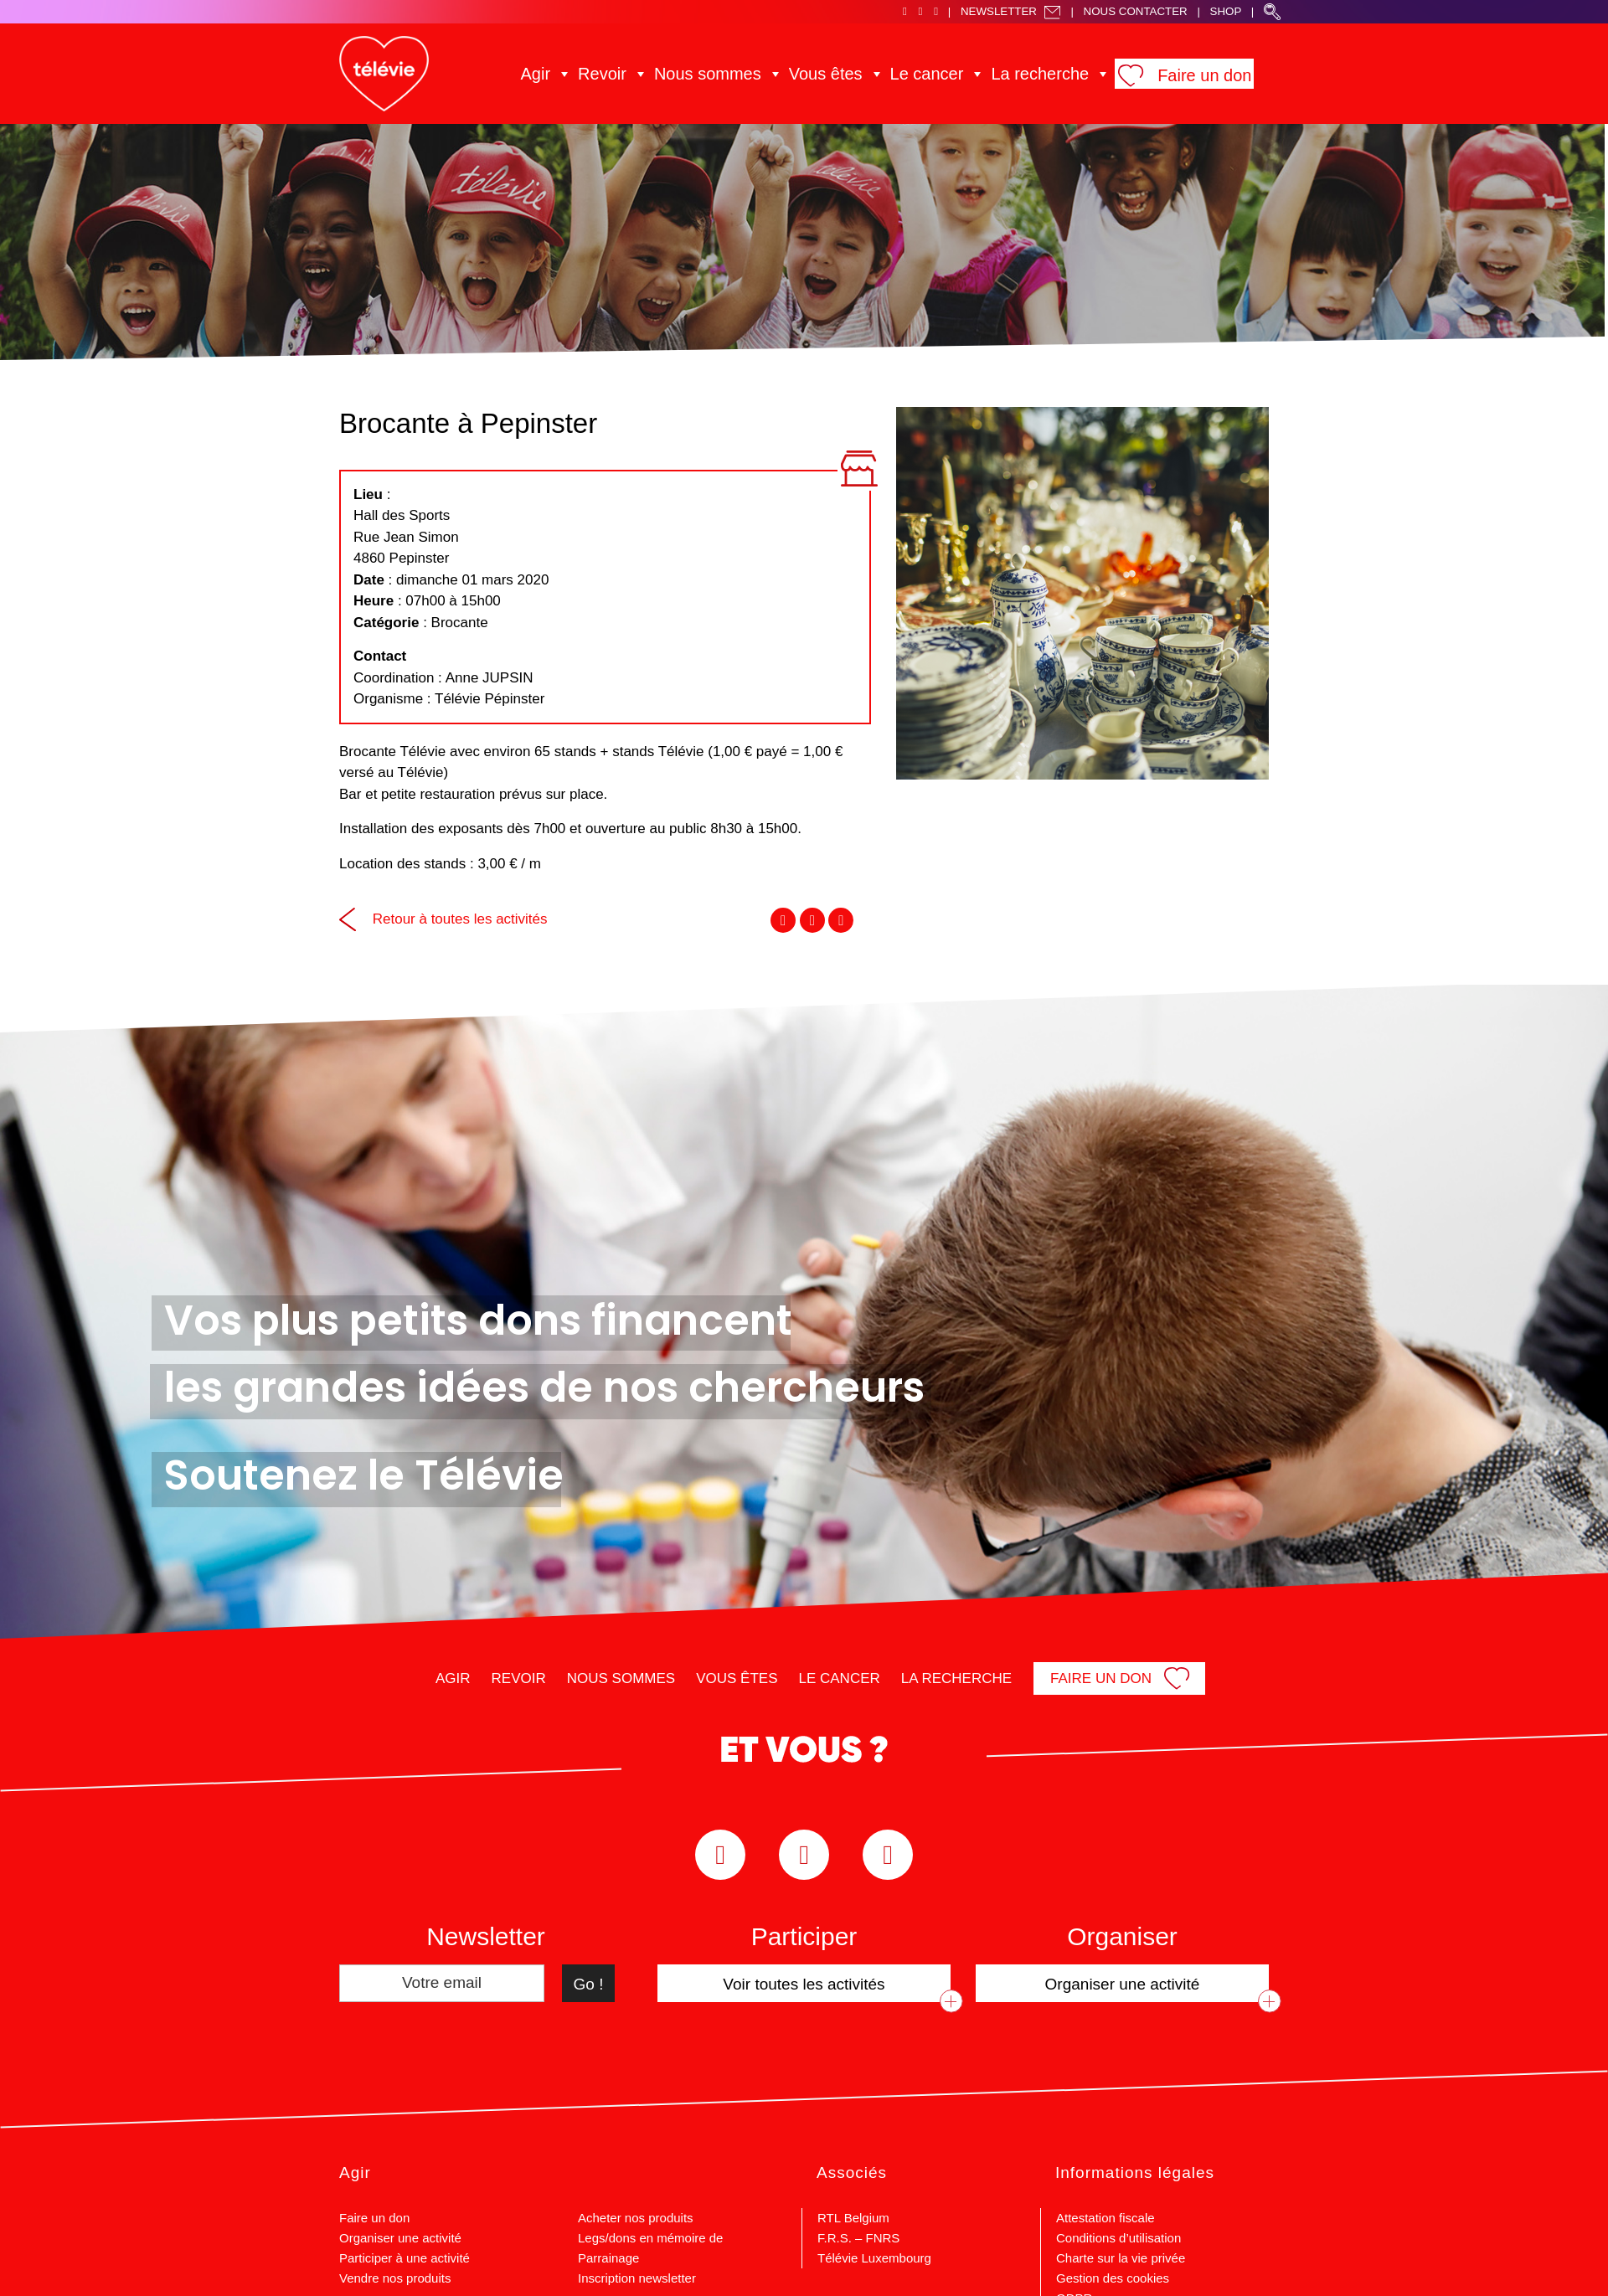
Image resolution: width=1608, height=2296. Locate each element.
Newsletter (1011, 11)
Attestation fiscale (1105, 2218)
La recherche (1015, 73)
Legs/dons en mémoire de (650, 2238)
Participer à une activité (404, 2258)
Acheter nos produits (635, 2218)
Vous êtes (832, 73)
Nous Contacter (1136, 11)
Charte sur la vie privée (1120, 2258)
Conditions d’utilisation (1118, 2238)
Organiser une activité (400, 2238)
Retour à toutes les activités (443, 919)
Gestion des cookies (1112, 2278)
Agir (583, 73)
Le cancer (919, 73)
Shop (1226, 11)
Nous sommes (732, 73)
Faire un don (1161, 75)
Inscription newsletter (637, 2278)
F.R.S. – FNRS (858, 2238)
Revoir (641, 73)
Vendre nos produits (395, 2278)
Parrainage (608, 2258)
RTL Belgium (853, 2218)
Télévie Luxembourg (874, 2258)
